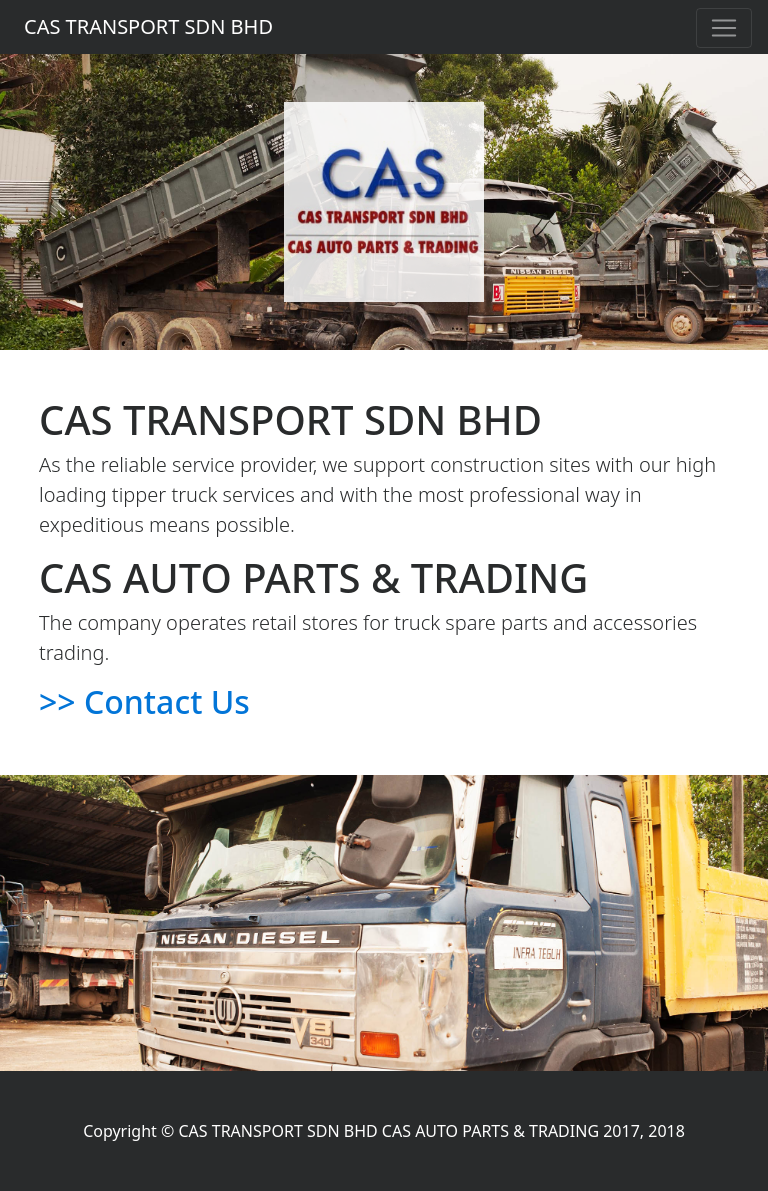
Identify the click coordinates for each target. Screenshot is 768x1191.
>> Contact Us (144, 701)
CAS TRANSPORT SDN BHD (148, 26)
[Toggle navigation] (724, 28)
